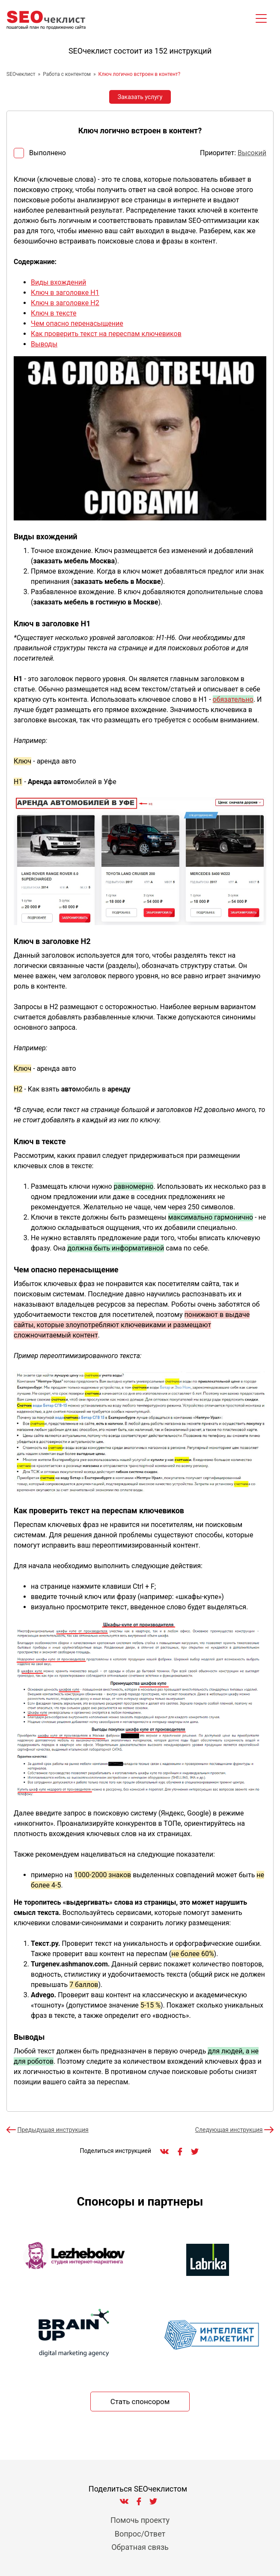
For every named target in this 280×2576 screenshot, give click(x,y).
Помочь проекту (140, 2520)
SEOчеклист (21, 74)
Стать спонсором (140, 2401)
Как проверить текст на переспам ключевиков (106, 334)
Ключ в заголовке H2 (65, 303)
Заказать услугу (140, 96)
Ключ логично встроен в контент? (139, 74)
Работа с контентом (67, 74)
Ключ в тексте (53, 313)
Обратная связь (140, 2547)
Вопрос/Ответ (140, 2533)
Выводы (44, 344)
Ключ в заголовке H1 (65, 293)
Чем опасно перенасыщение (77, 323)
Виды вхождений (58, 282)
